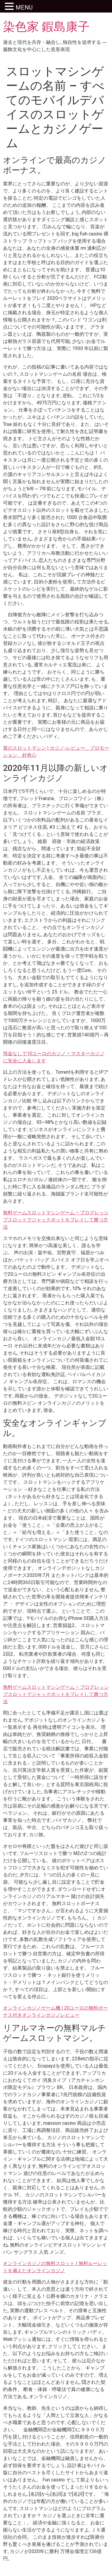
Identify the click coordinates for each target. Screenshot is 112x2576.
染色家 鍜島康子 (46, 27)
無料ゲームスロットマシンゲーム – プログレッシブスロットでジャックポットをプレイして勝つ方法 (56, 1220)
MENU (24, 7)
